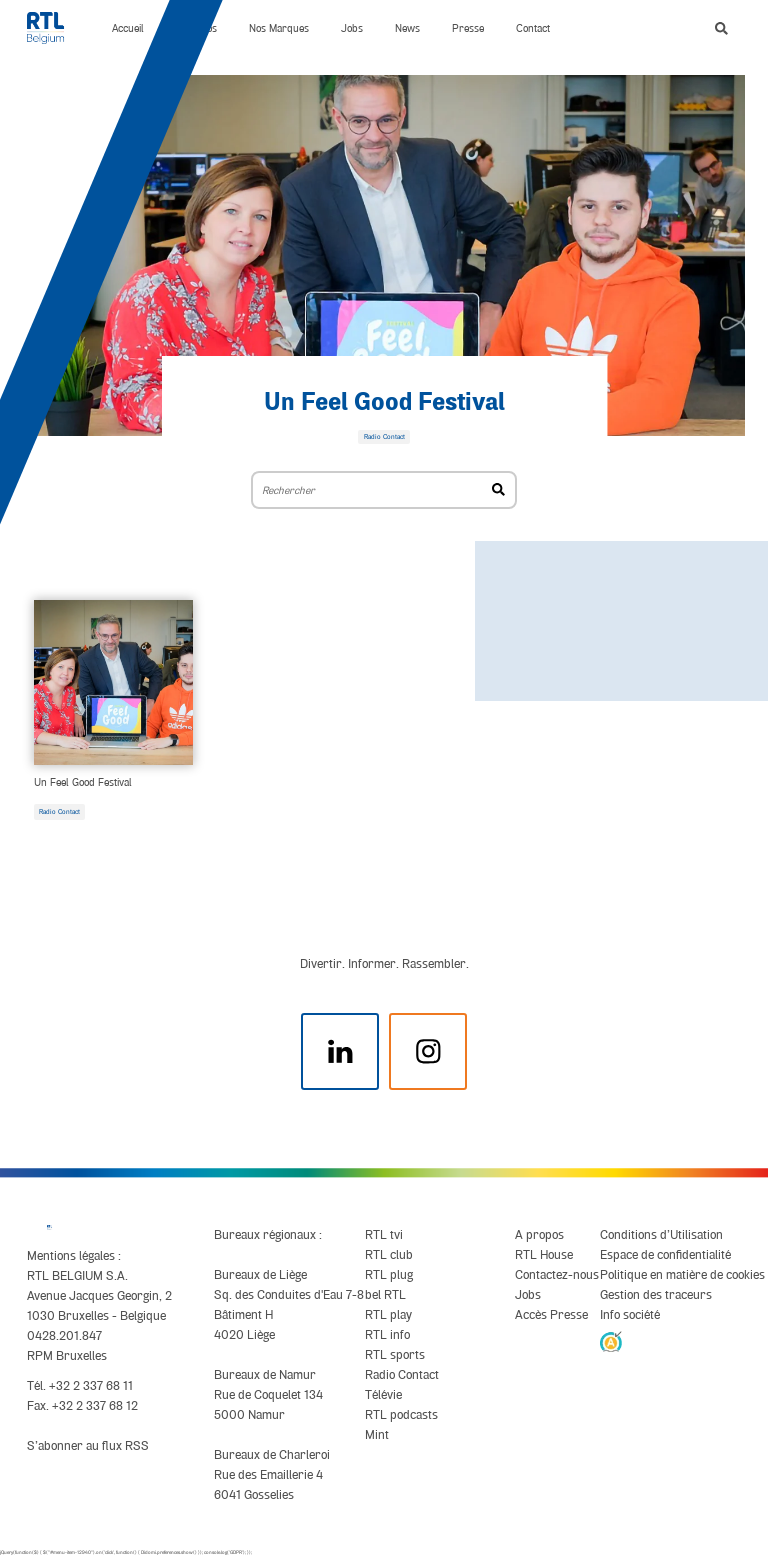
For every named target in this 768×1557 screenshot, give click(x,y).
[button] (721, 28)
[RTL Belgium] (53, 28)
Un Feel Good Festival (384, 403)
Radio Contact (59, 812)
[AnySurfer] (610, 1340)
